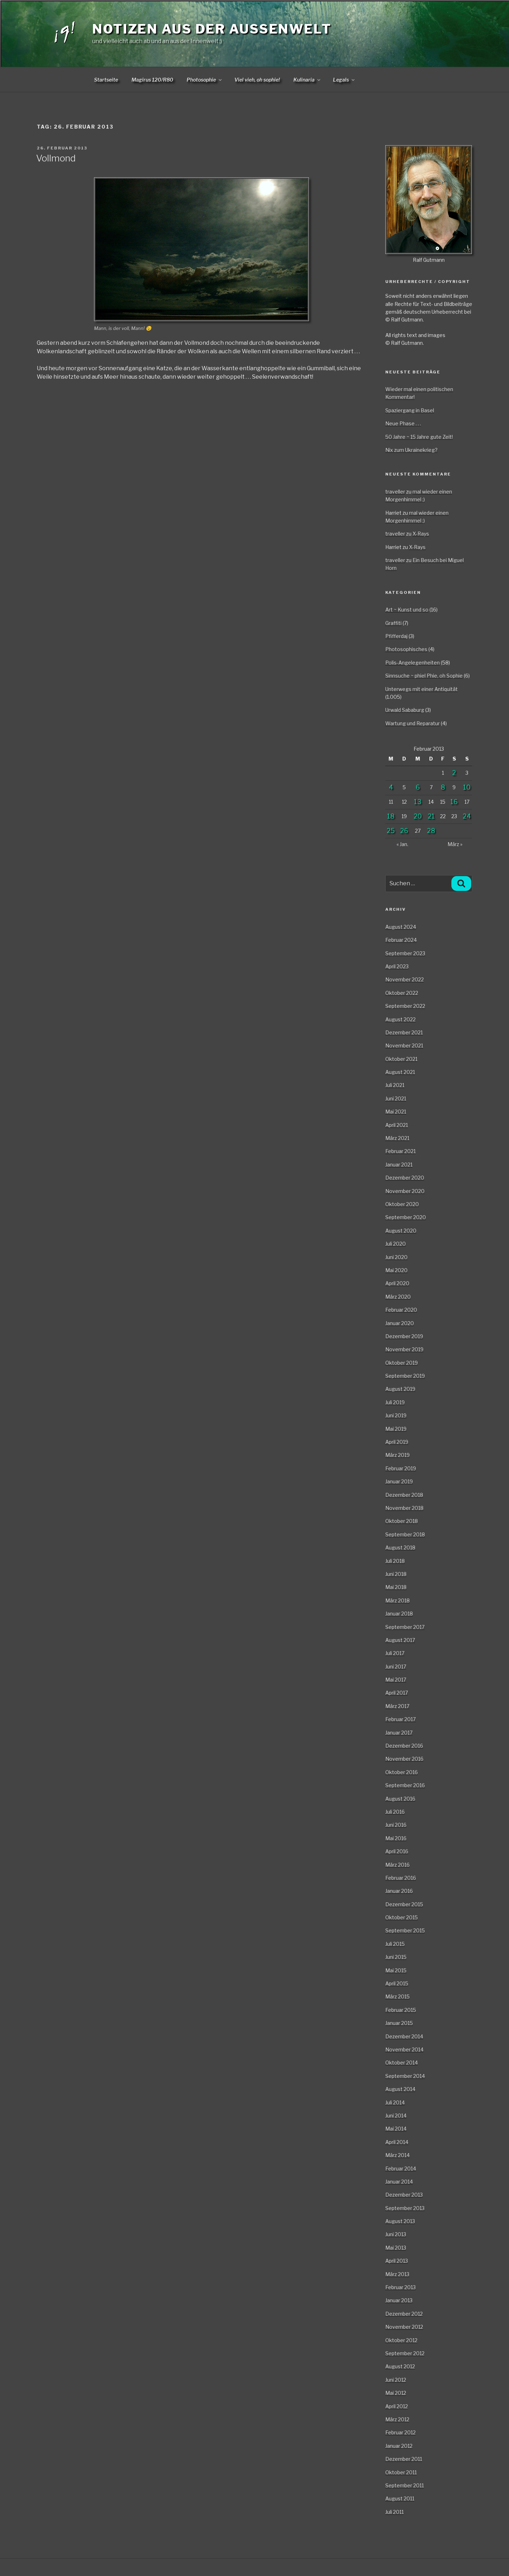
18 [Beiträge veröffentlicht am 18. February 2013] (390, 816)
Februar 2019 (400, 1468)
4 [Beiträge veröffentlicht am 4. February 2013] (391, 787)
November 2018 (404, 1508)
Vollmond (56, 158)
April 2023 (397, 966)
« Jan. (402, 844)
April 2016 (396, 1851)
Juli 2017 (394, 1653)
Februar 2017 (400, 1719)
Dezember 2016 (404, 1746)
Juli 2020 (395, 1244)
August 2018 (400, 1547)
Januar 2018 (399, 1614)
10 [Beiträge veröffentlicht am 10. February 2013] (466, 787)
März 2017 (397, 1706)
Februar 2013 (400, 2287)
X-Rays (421, 534)
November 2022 (404, 979)
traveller (395, 492)
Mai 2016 (395, 1838)
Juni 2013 (395, 2234)
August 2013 (400, 2221)
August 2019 (400, 1389)
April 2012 (396, 2406)
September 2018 (405, 1534)
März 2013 (397, 2274)
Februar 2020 (401, 1310)
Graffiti (393, 623)
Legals (344, 80)
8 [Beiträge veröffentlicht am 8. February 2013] (443, 787)
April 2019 (396, 1442)
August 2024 (400, 927)
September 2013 (405, 2208)
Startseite (106, 80)
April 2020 (397, 1283)
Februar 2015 (400, 2010)
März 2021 (397, 1138)
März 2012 (397, 2419)
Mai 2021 (395, 1112)
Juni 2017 (395, 1667)
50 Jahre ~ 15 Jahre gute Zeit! (419, 437)
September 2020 (405, 1217)
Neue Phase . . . (403, 423)
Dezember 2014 (404, 2036)
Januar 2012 (399, 2446)
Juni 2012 (395, 2380)
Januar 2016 (399, 1891)
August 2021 (400, 1072)
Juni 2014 (395, 2116)
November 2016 (404, 1759)
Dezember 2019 (404, 1336)
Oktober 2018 (401, 1521)
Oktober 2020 (402, 1204)
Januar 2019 (399, 1481)
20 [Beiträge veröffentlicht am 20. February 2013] (418, 816)
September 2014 (405, 2076)
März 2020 (398, 1297)
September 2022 (405, 1006)
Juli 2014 (395, 2102)
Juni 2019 (395, 1415)
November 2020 (405, 1191)
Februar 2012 (400, 2432)
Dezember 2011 (403, 2459)
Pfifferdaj (396, 636)
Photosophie (205, 80)
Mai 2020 (396, 1270)
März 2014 (397, 2155)
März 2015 (397, 1996)
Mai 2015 (395, 1970)
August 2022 (400, 1019)
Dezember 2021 (404, 1032)
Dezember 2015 (404, 1904)
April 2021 (396, 1125)
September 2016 (405, 1785)
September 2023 (405, 953)
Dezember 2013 (404, 2195)
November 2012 (404, 2327)
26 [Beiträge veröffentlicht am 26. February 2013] (404, 830)
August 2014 (400, 2089)
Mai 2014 (395, 2129)
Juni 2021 (395, 1098)
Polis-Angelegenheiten (412, 663)
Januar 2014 (399, 2182)
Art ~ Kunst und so (406, 610)
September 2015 (405, 1930)
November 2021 (404, 1045)
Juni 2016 (395, 1825)
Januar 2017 (399, 1733)
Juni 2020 (396, 1257)
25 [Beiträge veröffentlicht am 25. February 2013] (391, 830)
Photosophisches (406, 649)
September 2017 (405, 1627)
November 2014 (404, 2049)
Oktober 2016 (401, 1772)
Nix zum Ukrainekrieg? (411, 450)
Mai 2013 (395, 2248)
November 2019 (404, 1349)
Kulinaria (307, 80)
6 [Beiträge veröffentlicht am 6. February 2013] (418, 787)
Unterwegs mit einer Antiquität (421, 689)
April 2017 (396, 1693)
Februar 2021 (400, 1151)
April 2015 (396, 1983)
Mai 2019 (395, 1429)
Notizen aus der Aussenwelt (212, 29)
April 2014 (396, 2142)
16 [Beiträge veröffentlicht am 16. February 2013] (454, 801)
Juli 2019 (395, 1402)
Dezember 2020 (404, 1178)
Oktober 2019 (401, 1363)
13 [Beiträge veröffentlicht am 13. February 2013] (417, 801)
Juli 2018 (395, 1561)
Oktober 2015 (401, 1917)
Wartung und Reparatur (412, 723)
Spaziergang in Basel (409, 410)
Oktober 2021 (401, 1059)
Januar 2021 (399, 1165)
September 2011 (404, 2485)
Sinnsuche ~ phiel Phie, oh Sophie (424, 676)
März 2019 (397, 1455)
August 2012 (400, 2366)
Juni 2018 (395, 1574)
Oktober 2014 (401, 2063)
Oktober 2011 (401, 2472)
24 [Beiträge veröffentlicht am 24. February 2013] (467, 816)
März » (454, 844)
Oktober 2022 (401, 993)
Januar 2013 (399, 2300)
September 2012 (405, 2353)
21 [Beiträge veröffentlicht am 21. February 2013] (431, 816)
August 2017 (400, 1640)
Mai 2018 (395, 1587)
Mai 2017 (395, 1680)
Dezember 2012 (404, 2314)
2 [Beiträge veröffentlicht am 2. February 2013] (454, 772)
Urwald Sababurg (404, 710)
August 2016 (400, 1799)
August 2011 (399, 2498)
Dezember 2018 (404, 1495)
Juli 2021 (394, 1085)
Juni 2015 (395, 1957)
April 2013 (396, 2261)
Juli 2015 (395, 1944)
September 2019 (405, 1376)
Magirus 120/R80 (152, 80)
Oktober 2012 (401, 2340)
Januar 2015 (399, 2023)
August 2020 (400, 1231)
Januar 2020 (399, 1323)
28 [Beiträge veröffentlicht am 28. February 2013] (431, 830)
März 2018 (397, 1600)
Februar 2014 (400, 2169)
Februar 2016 (400, 1878)
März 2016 (397, 1865)
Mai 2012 (395, 2393)
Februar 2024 (401, 940)
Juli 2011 (394, 2512)
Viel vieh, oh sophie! (257, 80)
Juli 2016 (395, 1812)
